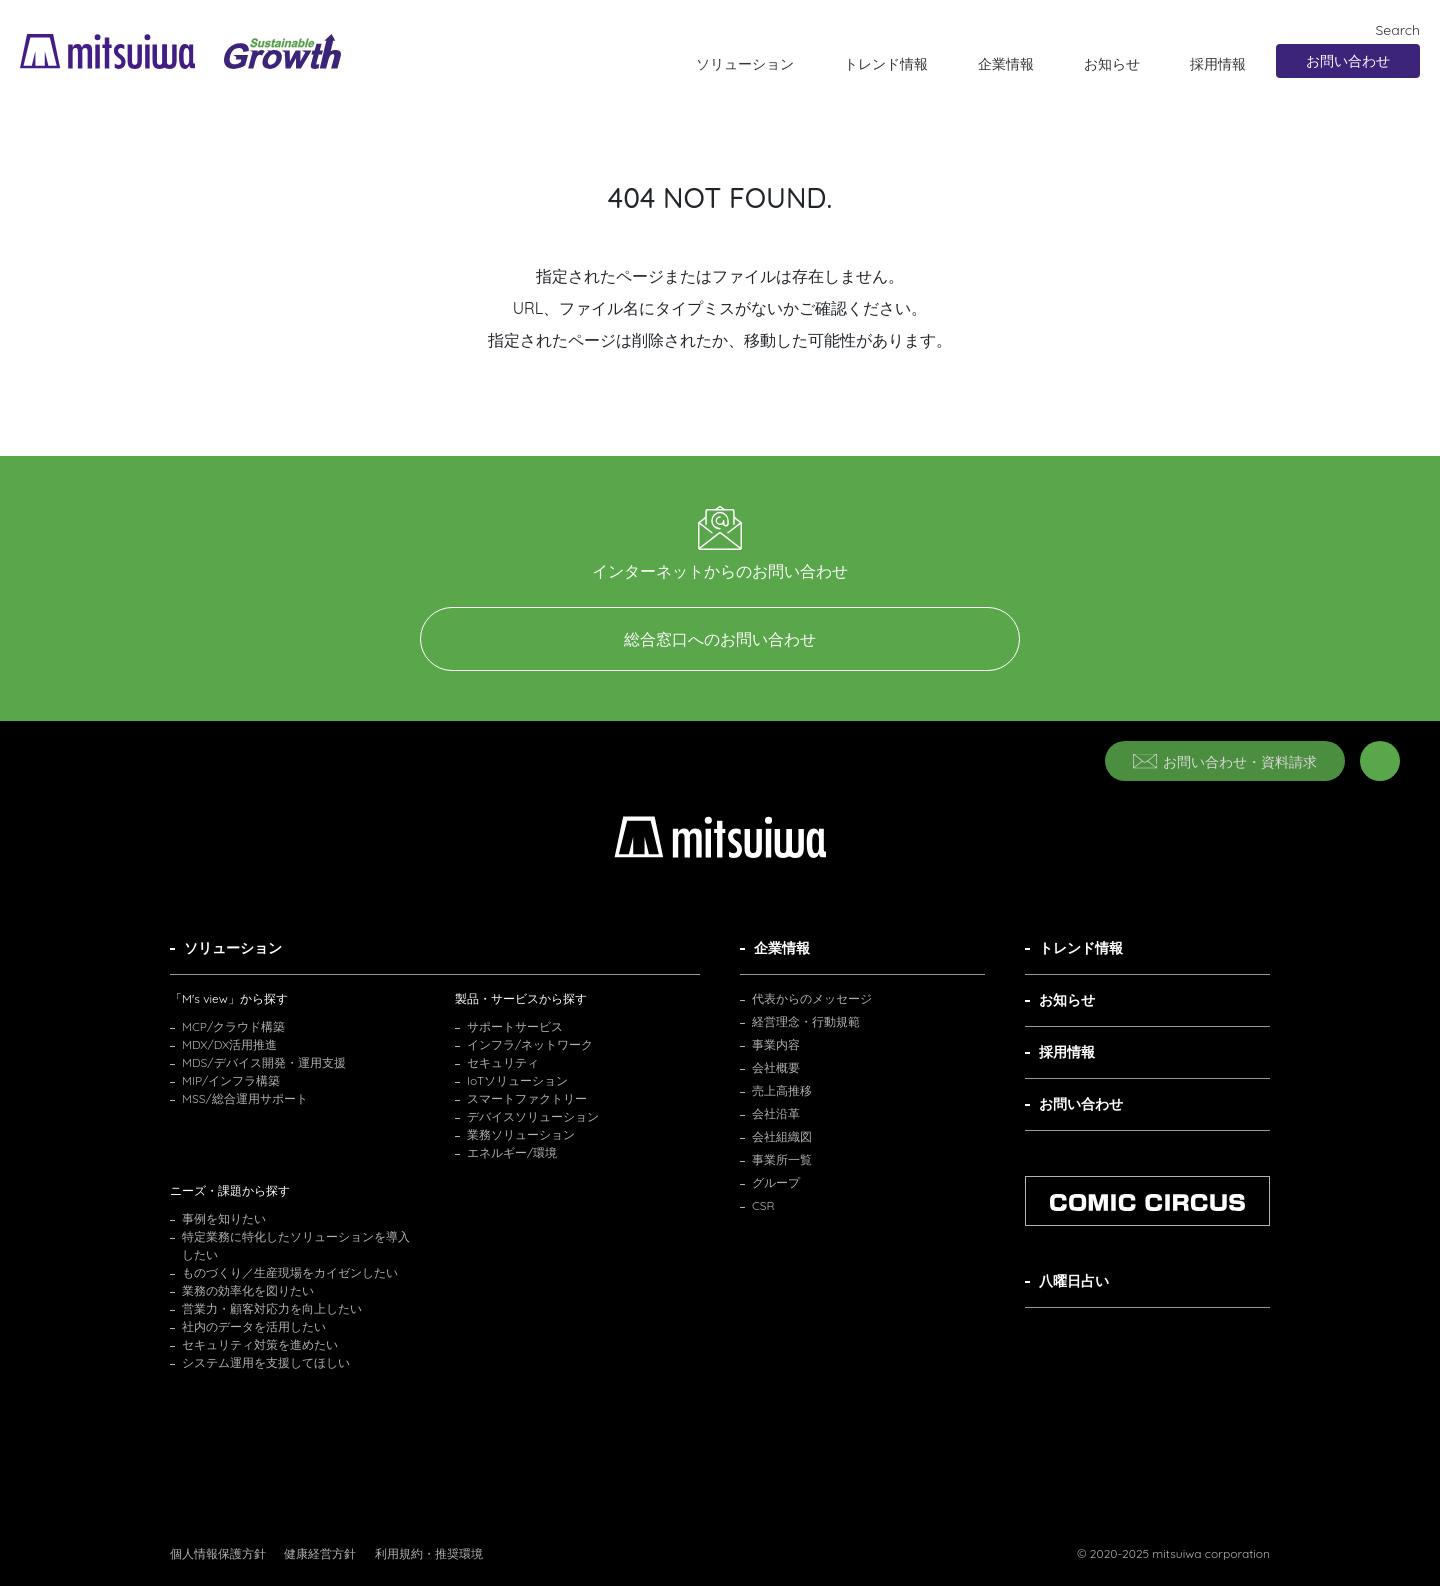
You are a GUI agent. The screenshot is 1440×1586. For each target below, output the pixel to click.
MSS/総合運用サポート (245, 1098)
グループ (776, 1182)
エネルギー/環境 (512, 1152)
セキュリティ (503, 1062)
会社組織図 (782, 1136)
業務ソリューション (521, 1134)
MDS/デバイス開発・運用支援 (264, 1062)
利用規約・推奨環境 (429, 1553)
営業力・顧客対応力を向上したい (272, 1308)
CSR (763, 1205)
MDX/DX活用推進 (229, 1044)
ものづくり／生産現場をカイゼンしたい (290, 1272)
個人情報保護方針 (218, 1553)
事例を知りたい (224, 1218)
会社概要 (776, 1067)
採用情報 (1218, 64)
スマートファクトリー (527, 1098)
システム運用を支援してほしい (266, 1362)
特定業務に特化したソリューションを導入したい (296, 1245)
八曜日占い (1074, 1281)
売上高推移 (782, 1090)
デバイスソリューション (533, 1116)
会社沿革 (776, 1113)
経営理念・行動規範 (806, 1021)
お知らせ (1112, 64)
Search (1387, 29)
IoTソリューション (517, 1080)
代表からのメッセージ (812, 998)
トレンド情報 (886, 64)
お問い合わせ (1348, 61)
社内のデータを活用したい (254, 1326)
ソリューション (745, 64)
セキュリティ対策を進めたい (260, 1344)
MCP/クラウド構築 (233, 1026)
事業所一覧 (782, 1159)
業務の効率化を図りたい (248, 1290)
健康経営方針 (320, 1553)
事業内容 (776, 1044)
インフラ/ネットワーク (530, 1044)
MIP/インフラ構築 (231, 1080)
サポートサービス (515, 1026)
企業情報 (1006, 64)
